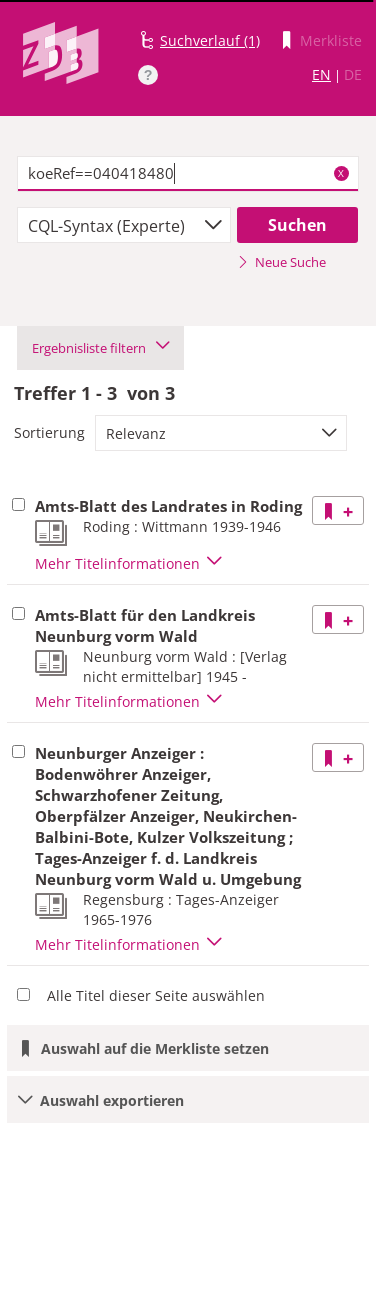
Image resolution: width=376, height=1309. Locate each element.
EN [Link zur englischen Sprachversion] (321, 74)
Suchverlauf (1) (210, 40)
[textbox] (188, 174)
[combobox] (124, 225)
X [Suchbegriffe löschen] (341, 173)
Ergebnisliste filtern (100, 348)
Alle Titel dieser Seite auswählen (156, 995)
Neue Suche (281, 262)
